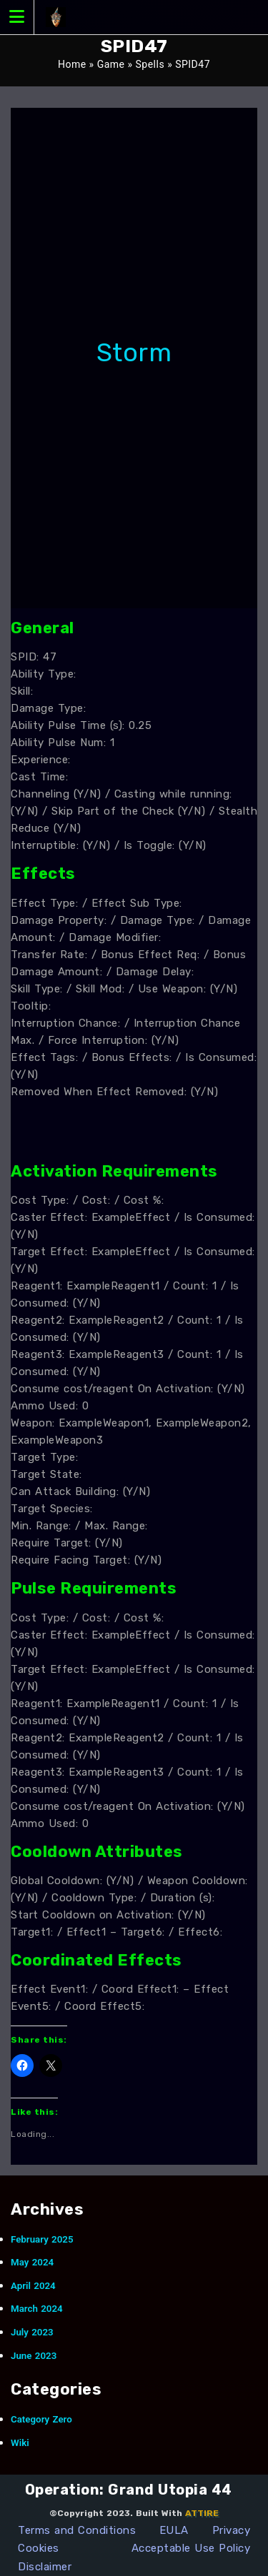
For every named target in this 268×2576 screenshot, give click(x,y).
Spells (150, 64)
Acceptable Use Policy (191, 2548)
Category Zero (41, 2419)
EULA (174, 2530)
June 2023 (33, 2355)
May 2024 (32, 2262)
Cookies (38, 2548)
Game (111, 64)
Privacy (231, 2530)
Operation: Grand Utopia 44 (128, 2489)
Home (72, 64)
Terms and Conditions (77, 2530)
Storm (134, 352)
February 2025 (42, 2239)
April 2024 (33, 2285)
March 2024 (37, 2308)
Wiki (20, 2442)
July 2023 (32, 2332)
